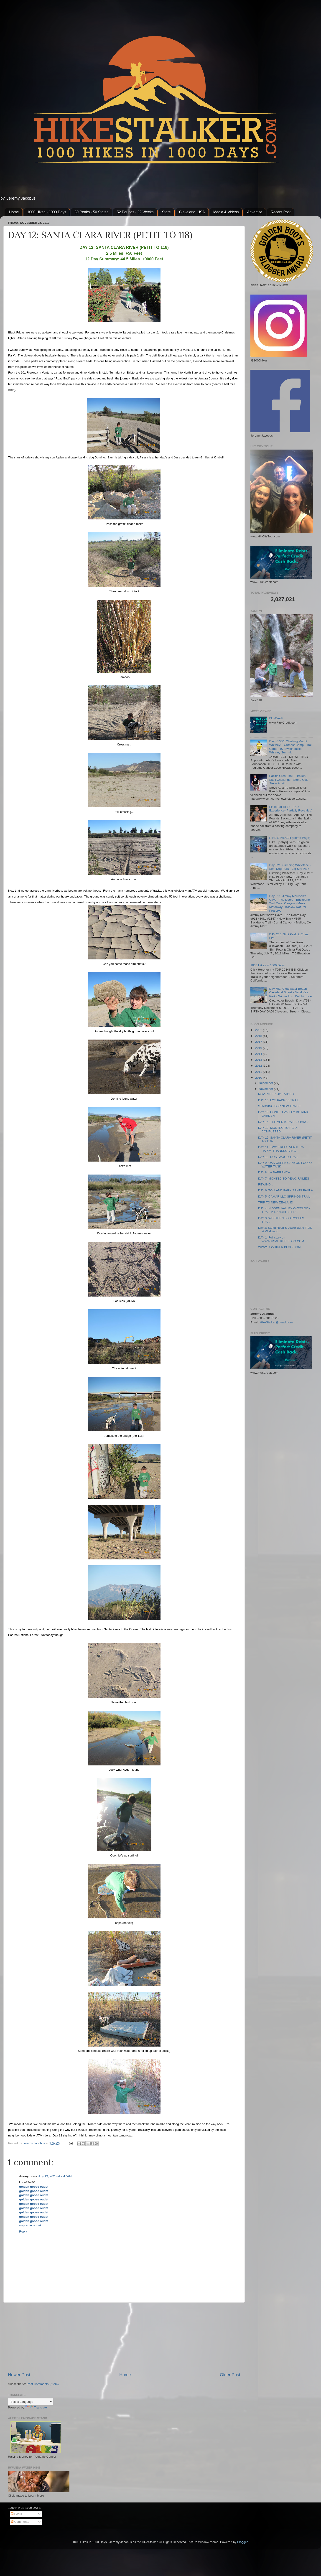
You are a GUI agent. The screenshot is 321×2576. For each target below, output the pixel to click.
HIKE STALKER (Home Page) (289, 837)
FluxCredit (276, 718)
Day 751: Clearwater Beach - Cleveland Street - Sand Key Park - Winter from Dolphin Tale (290, 992)
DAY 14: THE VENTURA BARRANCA (284, 1122)
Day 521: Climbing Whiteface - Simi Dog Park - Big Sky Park (290, 866)
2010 (259, 1077)
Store (166, 212)
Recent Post (280, 212)
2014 (259, 1053)
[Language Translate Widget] (30, 2401)
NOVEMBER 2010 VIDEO (276, 1094)
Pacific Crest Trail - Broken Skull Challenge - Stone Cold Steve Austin (288, 779)
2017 (259, 1041)
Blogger (242, 2542)
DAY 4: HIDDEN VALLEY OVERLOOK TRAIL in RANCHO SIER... (284, 1210)
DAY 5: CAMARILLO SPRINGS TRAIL (284, 1196)
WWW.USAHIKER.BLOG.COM (279, 1247)
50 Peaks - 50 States (91, 212)
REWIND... (265, 1184)
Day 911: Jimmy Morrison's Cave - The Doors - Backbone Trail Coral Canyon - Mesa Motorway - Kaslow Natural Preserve (289, 903)
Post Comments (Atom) (43, 2384)
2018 (259, 1036)
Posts (16, 2514)
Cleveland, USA (192, 212)
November (266, 1089)
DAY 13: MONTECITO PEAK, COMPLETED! (278, 1129)
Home (14, 212)
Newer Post (19, 2374)
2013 (259, 1059)
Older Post (230, 2374)
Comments (20, 2521)
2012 (259, 1065)
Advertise (254, 212)
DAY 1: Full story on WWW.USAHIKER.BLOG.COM (281, 1239)
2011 (259, 1071)
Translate (36, 2407)
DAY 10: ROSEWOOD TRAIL (278, 1157)
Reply (23, 2231)
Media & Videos (226, 212)
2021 (259, 1030)
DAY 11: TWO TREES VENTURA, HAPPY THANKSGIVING (281, 1148)
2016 (259, 1048)
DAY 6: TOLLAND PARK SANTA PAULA (285, 1190)
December (266, 1083)
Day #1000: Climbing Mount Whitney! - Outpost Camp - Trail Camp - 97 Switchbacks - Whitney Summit (290, 747)
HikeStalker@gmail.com (276, 1322)
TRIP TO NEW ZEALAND (275, 1202)
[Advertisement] (124, 2337)
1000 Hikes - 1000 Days (46, 212)
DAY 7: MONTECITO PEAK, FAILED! (283, 1178)
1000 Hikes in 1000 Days (267, 965)
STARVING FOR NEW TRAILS (279, 1106)
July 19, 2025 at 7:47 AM (55, 2176)
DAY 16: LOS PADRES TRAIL (278, 1100)
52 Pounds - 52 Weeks (135, 212)
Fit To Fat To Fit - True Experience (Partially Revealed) (290, 808)
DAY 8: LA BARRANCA (274, 1172)
